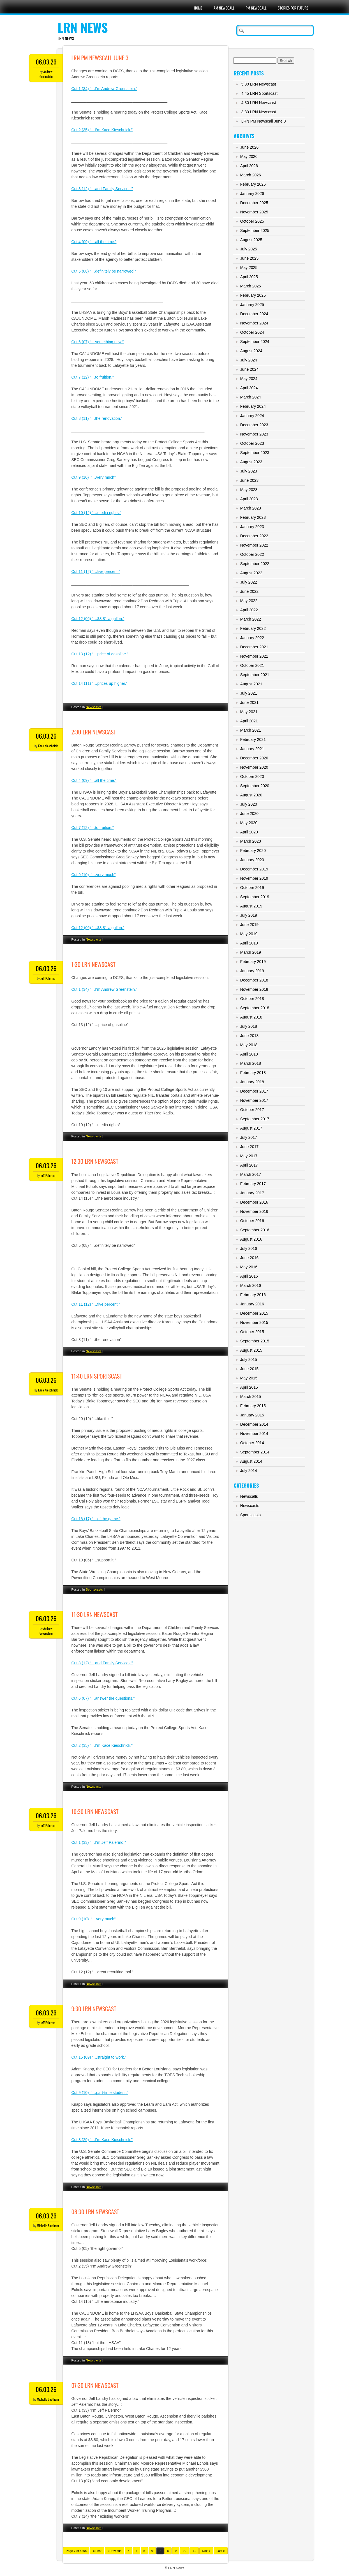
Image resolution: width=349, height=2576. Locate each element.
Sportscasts (94, 1589)
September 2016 (254, 1230)
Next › (206, 2550)
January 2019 (252, 971)
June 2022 (249, 591)
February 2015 (253, 1406)
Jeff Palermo (47, 978)
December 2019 (254, 869)
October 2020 (252, 776)
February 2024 (253, 406)
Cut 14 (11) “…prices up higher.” (99, 683)
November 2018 (254, 989)
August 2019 (251, 906)
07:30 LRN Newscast (94, 2385)
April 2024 (249, 388)
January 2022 (252, 637)
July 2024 (248, 360)
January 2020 (252, 860)
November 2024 (254, 323)
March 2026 (250, 175)
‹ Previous (115, 2550)
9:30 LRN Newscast (93, 2008)
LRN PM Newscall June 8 (263, 121)
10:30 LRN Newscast (94, 1811)
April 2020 (249, 832)
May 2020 (248, 823)
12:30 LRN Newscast (94, 1161)
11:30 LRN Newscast (94, 1614)
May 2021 (248, 711)
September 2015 (254, 1341)
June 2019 (249, 924)
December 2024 (254, 314)
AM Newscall (224, 8)
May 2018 (248, 1045)
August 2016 (251, 1239)
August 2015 (251, 1350)
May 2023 (248, 489)
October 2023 (252, 443)
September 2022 (254, 563)
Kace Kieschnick (48, 745)
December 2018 (254, 980)
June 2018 (249, 1035)
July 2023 (248, 471)
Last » (220, 2550)
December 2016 (254, 1202)
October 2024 (252, 332)
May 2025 (248, 267)
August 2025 (251, 240)
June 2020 (249, 813)
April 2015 (249, 1387)
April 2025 (249, 277)
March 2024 (250, 397)
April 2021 (249, 721)
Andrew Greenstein (46, 74)
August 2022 (251, 573)
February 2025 (253, 295)
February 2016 (253, 1294)
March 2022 (250, 619)
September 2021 (254, 674)
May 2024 (248, 378)
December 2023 (254, 425)
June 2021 (249, 702)
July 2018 (248, 1026)
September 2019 (254, 897)
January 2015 (252, 1415)
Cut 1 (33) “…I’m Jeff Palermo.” (98, 1842)
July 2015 (248, 1359)
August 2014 (251, 1461)
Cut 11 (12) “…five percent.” (95, 571)
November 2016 (254, 1211)
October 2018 (252, 998)
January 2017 (252, 1193)
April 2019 (249, 943)
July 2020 (248, 804)
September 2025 (254, 230)
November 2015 (254, 1322)
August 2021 (251, 684)
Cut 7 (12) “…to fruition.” (92, 377)
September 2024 (254, 341)
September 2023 (254, 452)
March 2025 (250, 286)
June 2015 (249, 1369)
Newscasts (93, 707)
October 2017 (252, 1109)
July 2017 (248, 1137)
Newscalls (249, 1496)
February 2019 (253, 961)
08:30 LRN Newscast (95, 2211)
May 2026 (248, 156)
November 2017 (254, 1100)
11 (194, 2550)
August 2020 (251, 795)
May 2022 (248, 600)
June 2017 (249, 1146)
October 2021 (252, 665)
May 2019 (248, 934)
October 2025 (252, 221)
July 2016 (248, 1248)
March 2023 (250, 508)
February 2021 (253, 739)
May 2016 (248, 1267)
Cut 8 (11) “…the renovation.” (96, 418)
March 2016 (250, 1285)
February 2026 (253, 184)
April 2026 (249, 165)
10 (184, 2550)
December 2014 (254, 1424)
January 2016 (252, 1304)
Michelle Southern (48, 2225)
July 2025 (248, 249)
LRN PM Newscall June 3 (99, 57)
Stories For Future (293, 8)
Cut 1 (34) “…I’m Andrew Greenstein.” (104, 88)
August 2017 (251, 1128)
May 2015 (248, 1378)
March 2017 (250, 1174)
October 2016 (252, 1220)
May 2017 (248, 1156)
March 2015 (250, 1396)
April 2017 (249, 1165)
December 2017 (254, 1091)
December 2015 (254, 1313)
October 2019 (252, 887)
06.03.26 (46, 61)
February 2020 (253, 850)
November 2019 (254, 878)
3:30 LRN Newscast (258, 112)
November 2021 (254, 656)
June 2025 (249, 258)
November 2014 (254, 1433)
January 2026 (252, 193)
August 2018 (251, 1017)
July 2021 (248, 693)
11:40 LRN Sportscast (96, 1376)
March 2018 (250, 1063)
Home (198, 8)
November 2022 (254, 545)
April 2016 (249, 1276)
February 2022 (253, 628)
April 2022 (249, 610)
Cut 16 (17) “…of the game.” (95, 1519)
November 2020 (254, 767)
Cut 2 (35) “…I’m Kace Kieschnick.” (102, 130)
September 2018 (254, 1008)
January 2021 (252, 748)
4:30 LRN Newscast (258, 102)
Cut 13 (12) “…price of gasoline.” (99, 654)
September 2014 (254, 1452)
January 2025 (252, 304)
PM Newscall (256, 8)
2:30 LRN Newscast (93, 731)
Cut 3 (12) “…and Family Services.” (102, 188)
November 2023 (254, 434)
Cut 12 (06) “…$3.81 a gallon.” (97, 618)
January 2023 (252, 526)
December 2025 (254, 203)
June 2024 (249, 369)
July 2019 (248, 915)
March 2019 (250, 952)
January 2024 (252, 415)
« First (97, 2550)
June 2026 (249, 147)
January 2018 (252, 1082)
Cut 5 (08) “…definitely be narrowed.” (103, 271)
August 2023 (251, 462)
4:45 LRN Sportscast (259, 93)
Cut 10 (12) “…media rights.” (96, 512)
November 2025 (254, 212)
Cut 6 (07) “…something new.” (97, 342)
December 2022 (254, 536)
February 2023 (253, 517)
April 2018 (249, 1054)
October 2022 (252, 554)
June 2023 (249, 480)
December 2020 (254, 758)
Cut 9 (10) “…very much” (93, 477)
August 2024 (251, 351)
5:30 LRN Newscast (258, 84)
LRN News (82, 27)
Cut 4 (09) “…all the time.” (93, 241)
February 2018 (253, 1072)
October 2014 (252, 1443)
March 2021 (250, 730)
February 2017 (253, 1183)
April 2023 (249, 499)
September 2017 (254, 1119)
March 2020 (250, 841)
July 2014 (248, 1470)
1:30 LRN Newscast (93, 964)
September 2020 (254, 786)
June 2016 (249, 1257)
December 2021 (254, 647)
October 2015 (252, 1332)
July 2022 (248, 582)
